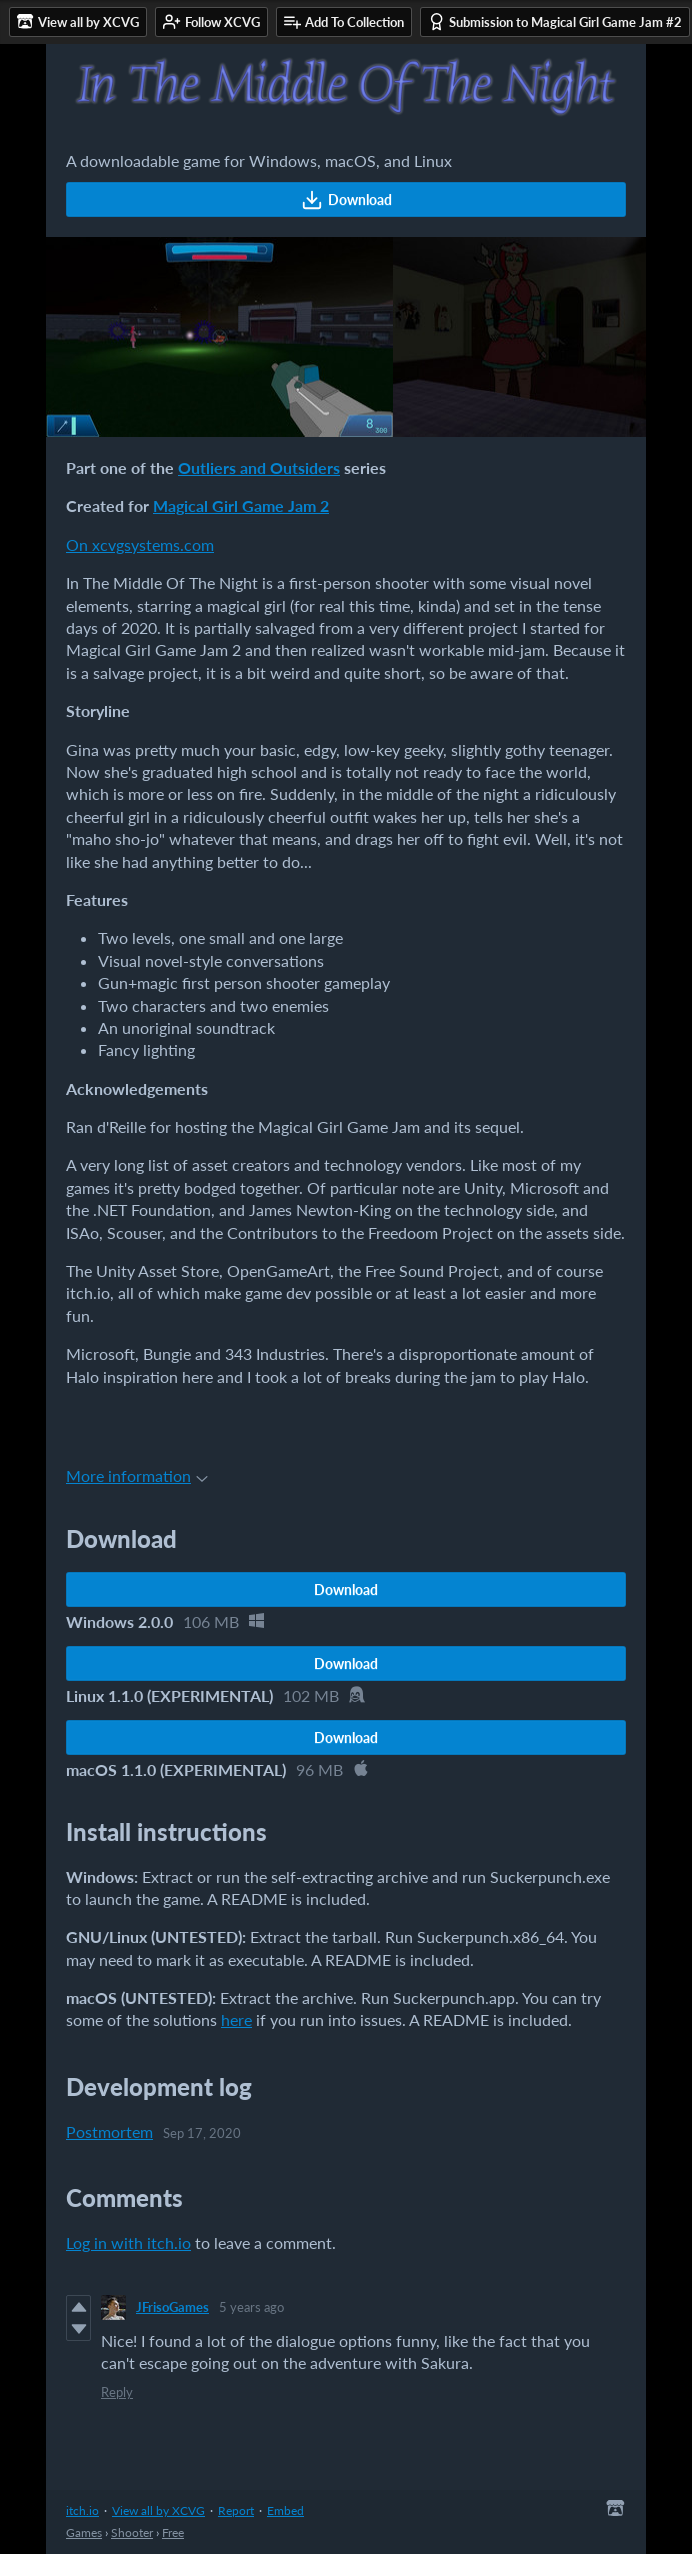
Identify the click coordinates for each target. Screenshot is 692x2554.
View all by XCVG (158, 2510)
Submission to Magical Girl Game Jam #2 (555, 21)
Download (346, 200)
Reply (117, 2392)
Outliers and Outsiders (259, 467)
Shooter (132, 2532)
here (236, 2019)
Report (236, 2510)
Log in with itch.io (128, 2242)
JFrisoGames (172, 2307)
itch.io (82, 2510)
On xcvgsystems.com (140, 544)
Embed (285, 2510)
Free (173, 2532)
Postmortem (109, 2131)
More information (137, 1475)
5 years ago (251, 2307)
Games (84, 2532)
